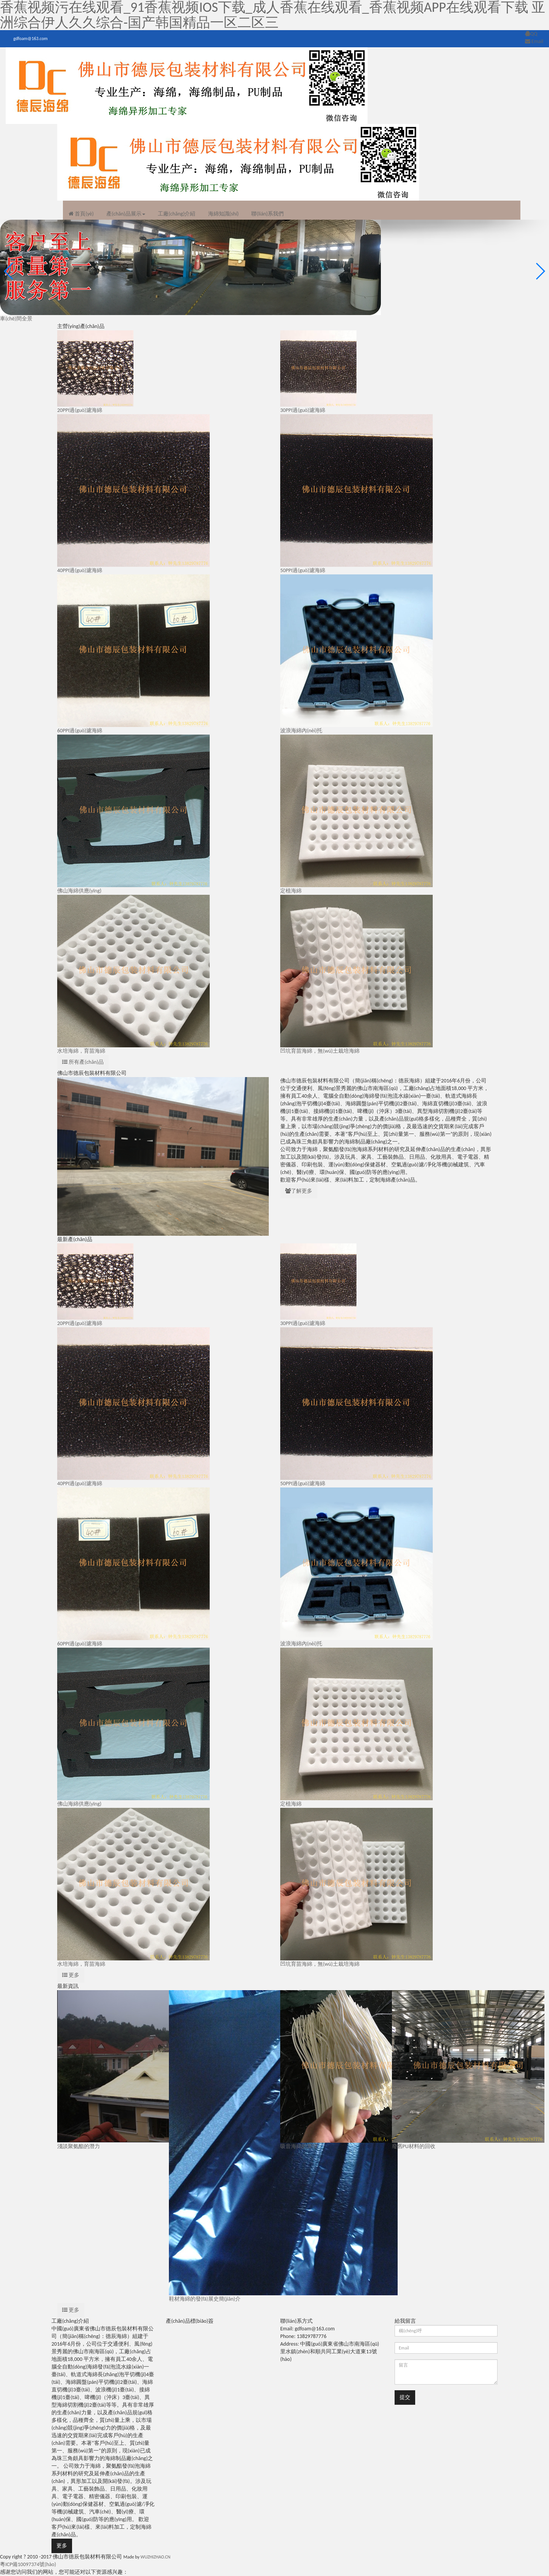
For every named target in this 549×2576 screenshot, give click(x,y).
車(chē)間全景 (16, 318)
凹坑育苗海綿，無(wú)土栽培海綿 (320, 1051)
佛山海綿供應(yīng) (79, 891)
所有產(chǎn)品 (83, 1062)
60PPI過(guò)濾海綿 (79, 730)
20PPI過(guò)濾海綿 (79, 410)
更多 (70, 1975)
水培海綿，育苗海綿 (81, 1964)
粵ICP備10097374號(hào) (28, 2564)
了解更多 (298, 1191)
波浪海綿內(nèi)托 (301, 730)
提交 (405, 2397)
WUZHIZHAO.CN (155, 2557)
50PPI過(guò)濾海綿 (302, 570)
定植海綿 (291, 891)
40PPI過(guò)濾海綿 (79, 570)
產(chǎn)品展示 (125, 214)
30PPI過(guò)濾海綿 (302, 410)
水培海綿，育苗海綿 (81, 1051)
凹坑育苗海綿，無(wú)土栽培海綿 (320, 1964)
